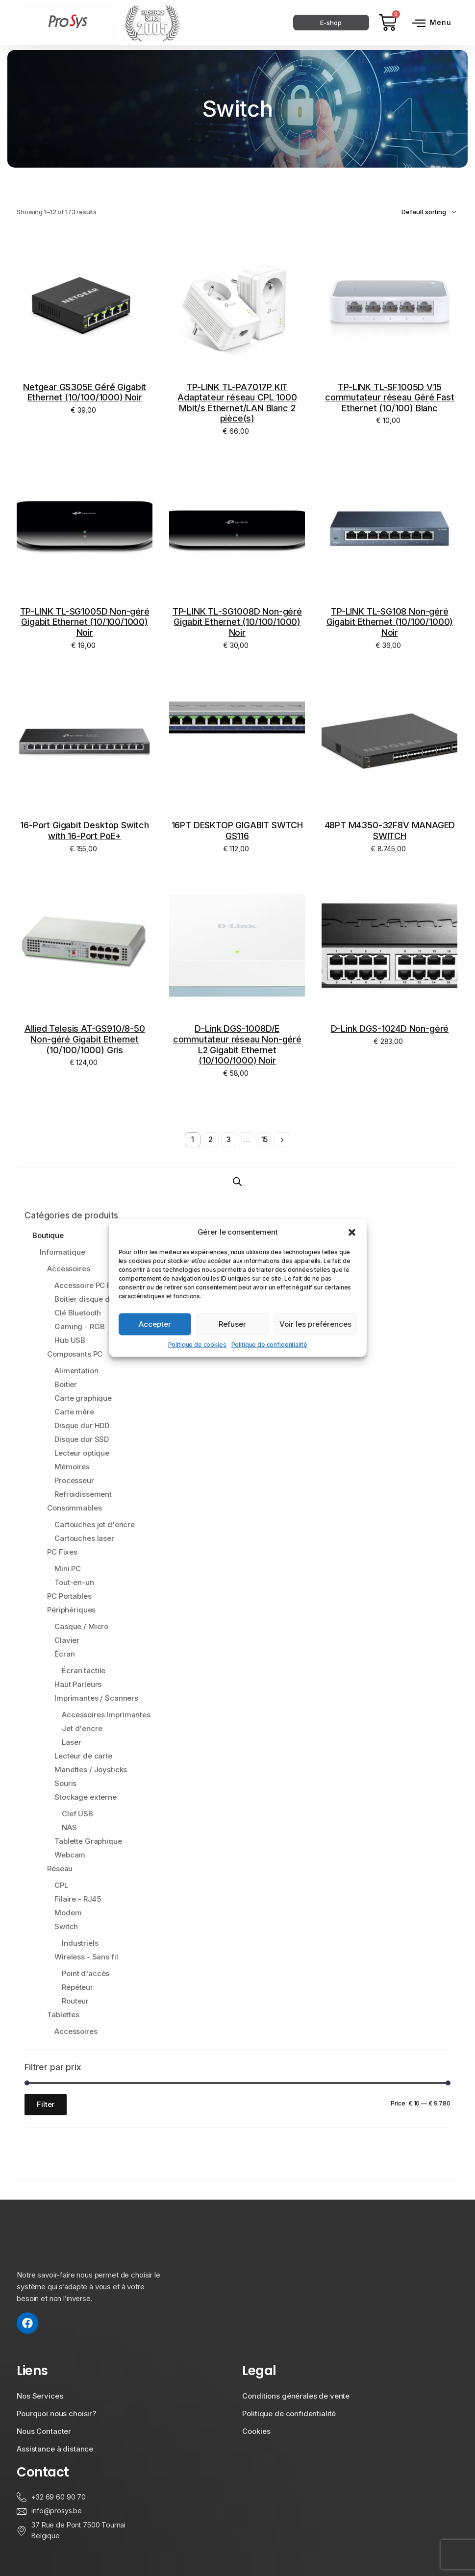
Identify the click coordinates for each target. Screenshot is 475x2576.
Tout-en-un (74, 1582)
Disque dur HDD (81, 1426)
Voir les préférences (315, 1324)
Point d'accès (85, 1974)
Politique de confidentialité (269, 1344)
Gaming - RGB (79, 1327)
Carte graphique (83, 1398)
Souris (65, 1783)
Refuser (232, 1324)
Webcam (69, 1855)
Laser (71, 1742)
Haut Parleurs (77, 1684)
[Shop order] (415, 212)
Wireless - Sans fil (86, 1957)
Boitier (65, 1384)
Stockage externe (85, 1797)
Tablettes (63, 2015)
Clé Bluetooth (77, 1313)
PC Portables (69, 1596)
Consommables (74, 1508)
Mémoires (72, 1467)
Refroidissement (83, 1494)
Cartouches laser (84, 1538)
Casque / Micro (81, 1627)
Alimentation (76, 1371)
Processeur (74, 1481)
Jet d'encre (82, 1729)
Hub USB (69, 1340)
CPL (61, 1885)
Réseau (60, 1869)
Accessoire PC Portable (95, 1285)
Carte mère (74, 1412)
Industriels (80, 1943)
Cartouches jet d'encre (94, 1525)
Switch (66, 1927)
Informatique (62, 1252)
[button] (352, 1232)
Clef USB (77, 1814)
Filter (45, 2104)
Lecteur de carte (83, 1756)
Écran (64, 1654)
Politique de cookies (197, 1344)
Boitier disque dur (85, 1299)
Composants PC (74, 1354)
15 (265, 1139)
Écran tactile (83, 1671)
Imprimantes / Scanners (96, 1698)
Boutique (48, 1235)
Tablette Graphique (88, 1841)
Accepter (155, 1324)
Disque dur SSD (81, 1439)
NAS (69, 1828)
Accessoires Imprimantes (106, 1715)
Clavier (66, 1640)
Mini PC (67, 1569)
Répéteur (77, 1987)
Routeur (75, 2001)
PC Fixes (62, 1552)
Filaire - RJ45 (77, 1899)
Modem (67, 1913)
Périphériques (71, 1610)
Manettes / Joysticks (90, 1770)
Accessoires (68, 1269)
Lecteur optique (81, 1453)
